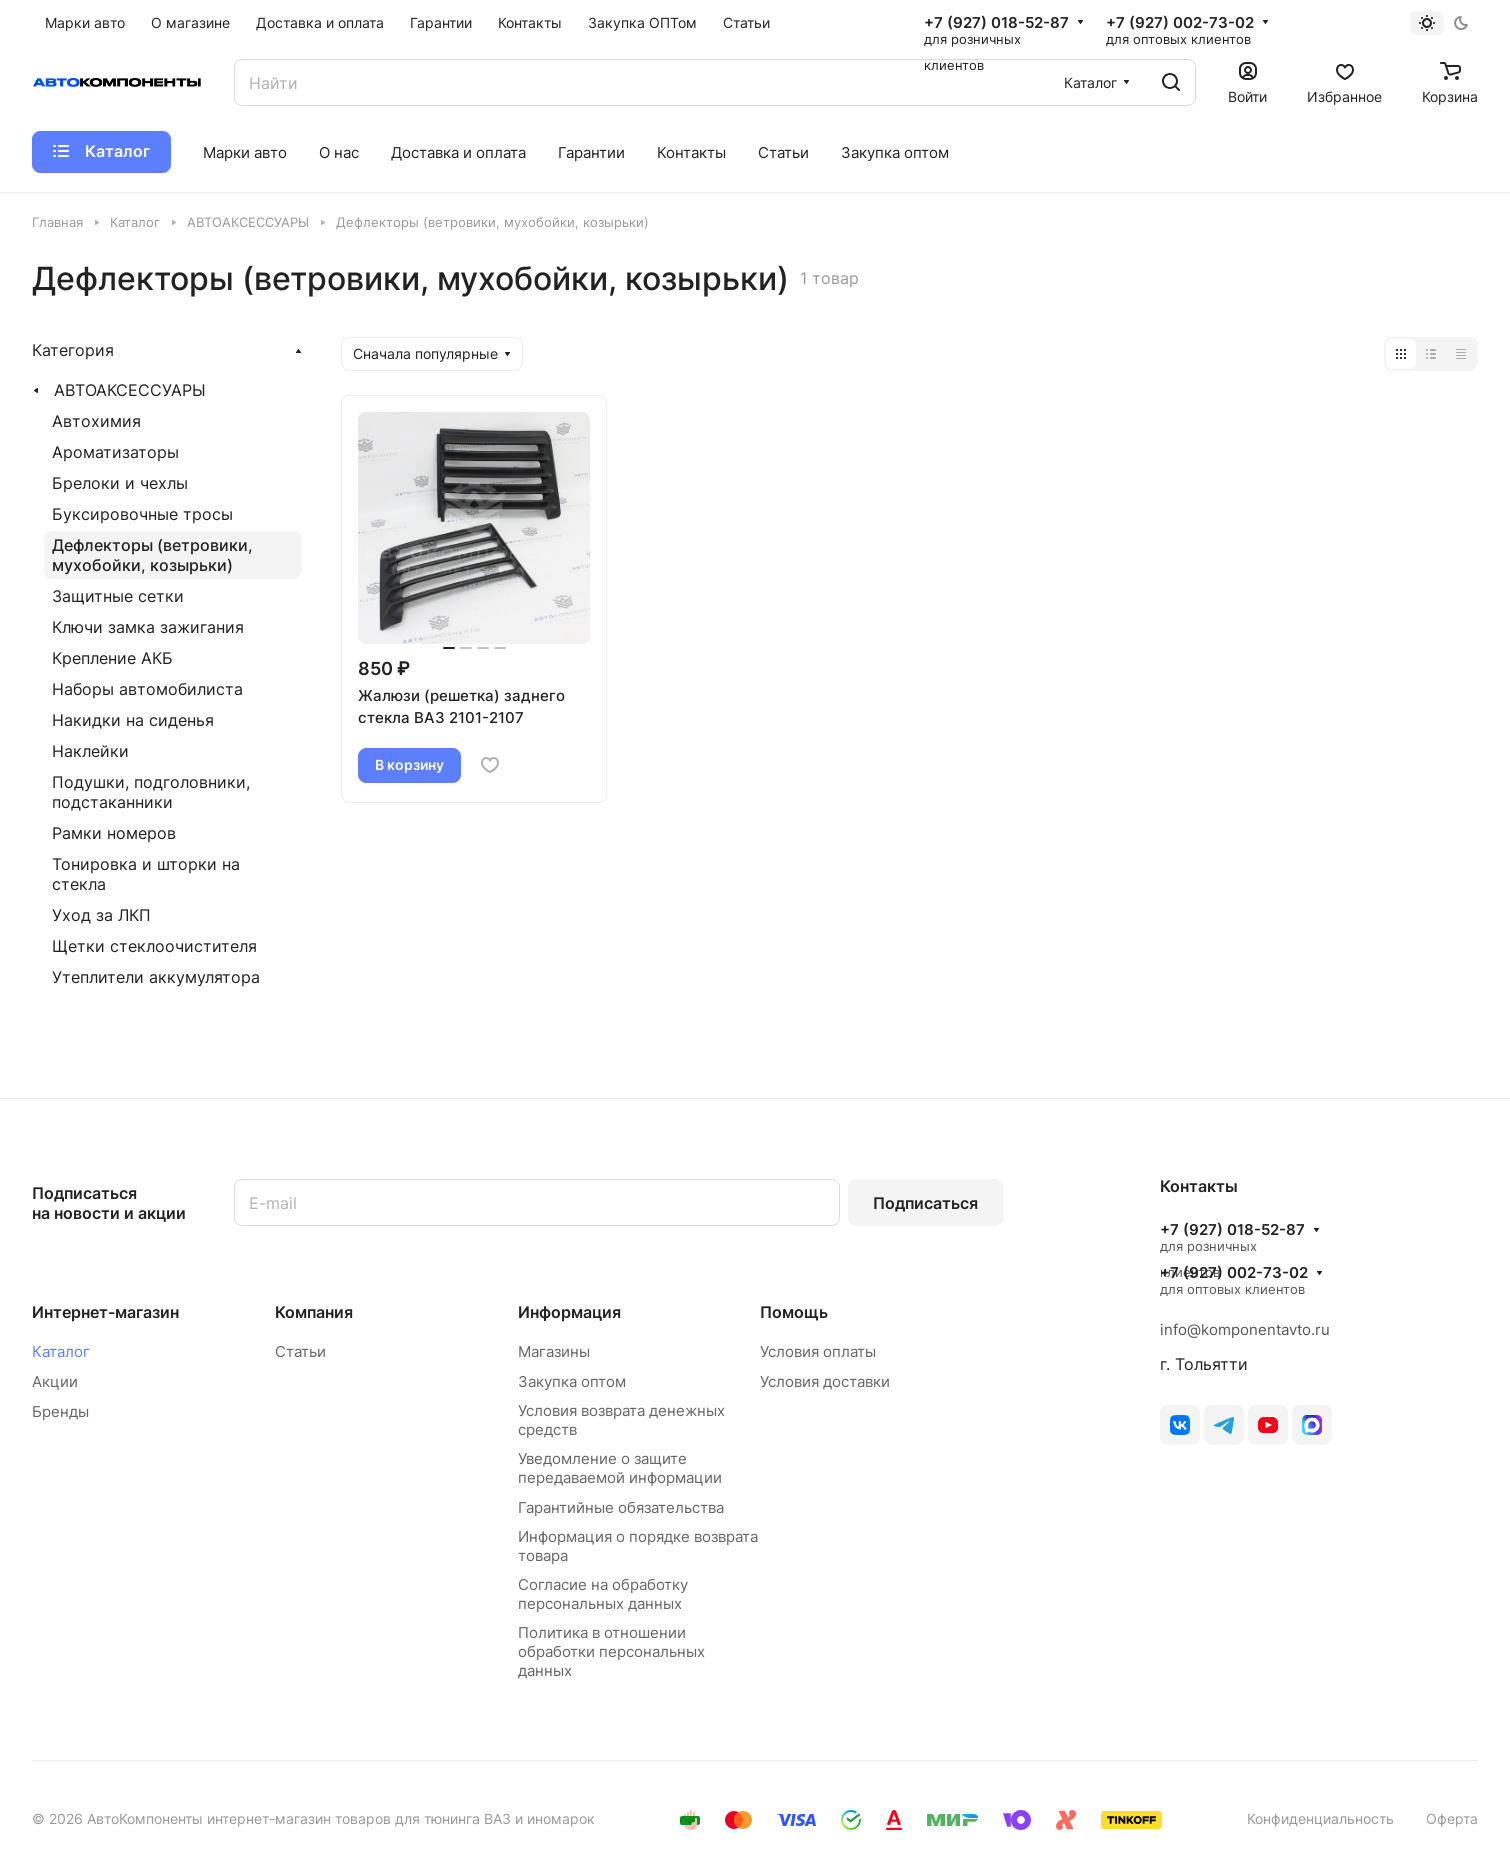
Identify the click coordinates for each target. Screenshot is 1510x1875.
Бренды (60, 1411)
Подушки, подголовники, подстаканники (151, 792)
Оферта (1452, 1818)
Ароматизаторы (115, 452)
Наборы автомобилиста (147, 689)
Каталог (61, 1351)
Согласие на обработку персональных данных (603, 1594)
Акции (55, 1381)
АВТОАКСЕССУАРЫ (130, 390)
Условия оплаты (818, 1351)
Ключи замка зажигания (148, 627)
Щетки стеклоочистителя (154, 946)
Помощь (794, 1312)
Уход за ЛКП (101, 915)
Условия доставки (825, 1381)
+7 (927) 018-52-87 (996, 23)
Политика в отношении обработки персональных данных (611, 1651)
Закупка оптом (572, 1381)
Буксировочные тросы (142, 514)
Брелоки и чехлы (120, 483)
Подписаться (925, 1203)
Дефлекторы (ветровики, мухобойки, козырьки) (152, 555)
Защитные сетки (118, 596)
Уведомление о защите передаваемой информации (620, 1468)
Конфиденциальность (1320, 1818)
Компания (314, 1312)
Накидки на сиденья (133, 720)
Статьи (300, 1351)
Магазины (554, 1351)
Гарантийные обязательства (621, 1507)
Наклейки (90, 751)
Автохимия (96, 421)
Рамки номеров (114, 833)
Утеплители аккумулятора (156, 977)
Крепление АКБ (112, 658)
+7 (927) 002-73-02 (1180, 23)
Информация (569, 1312)
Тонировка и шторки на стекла (146, 874)
